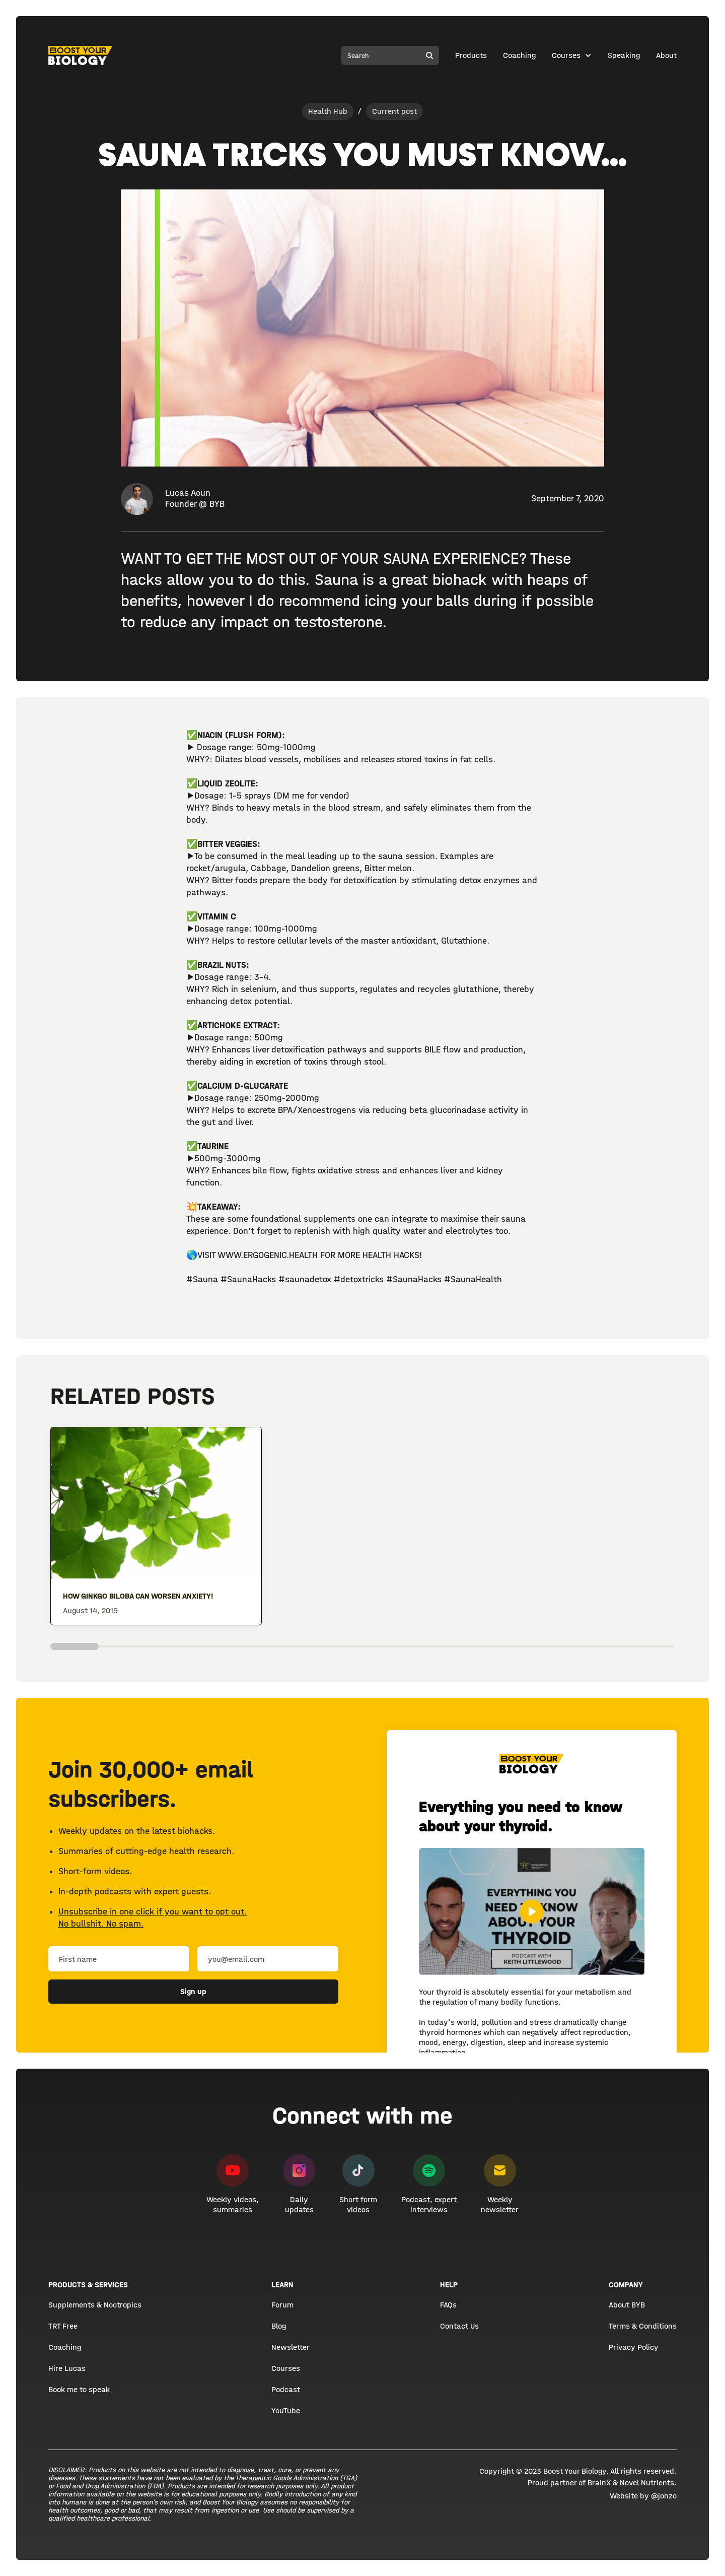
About (666, 55)
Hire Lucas (67, 2368)
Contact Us (459, 2326)
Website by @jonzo (643, 2495)
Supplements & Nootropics (94, 2304)
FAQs (448, 2304)
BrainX (599, 2482)
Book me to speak (79, 2389)
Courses (566, 55)
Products (471, 55)
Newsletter (290, 2347)
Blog (278, 2326)
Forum (282, 2304)
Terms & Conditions (643, 2326)
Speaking (624, 55)
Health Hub (327, 111)
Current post (394, 111)
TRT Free (63, 2326)
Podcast (285, 2389)
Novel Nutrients (647, 2482)
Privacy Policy (634, 2347)
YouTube (285, 2410)
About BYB (627, 2304)
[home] (80, 55)
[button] (572, 55)
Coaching (519, 55)
